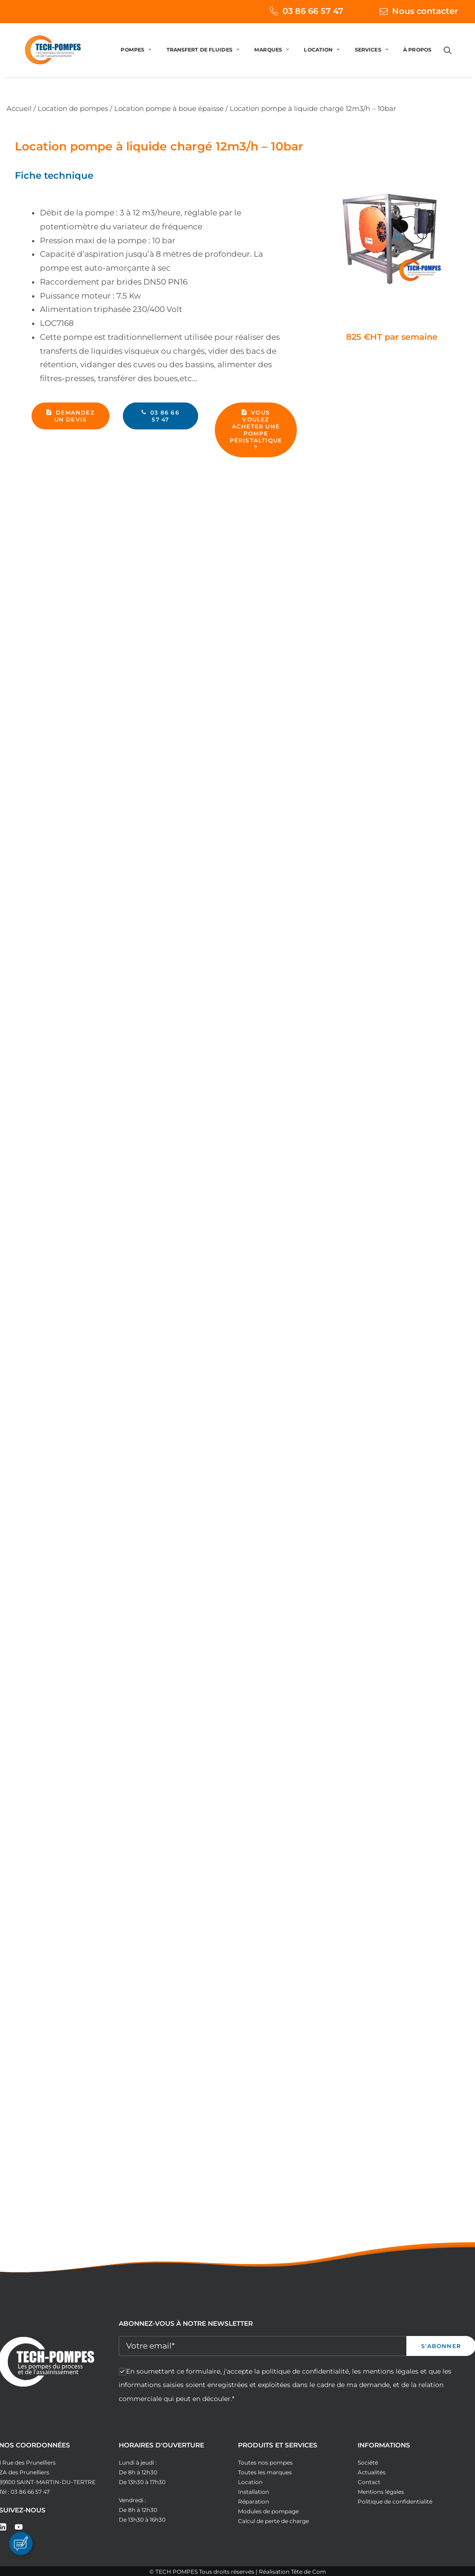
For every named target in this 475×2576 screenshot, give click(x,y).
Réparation (253, 2501)
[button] (451, 58)
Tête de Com (308, 2571)
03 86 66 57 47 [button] (161, 416)
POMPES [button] (136, 58)
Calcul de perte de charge (273, 2521)
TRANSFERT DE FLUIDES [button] (203, 58)
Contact (369, 2482)
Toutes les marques (265, 2472)
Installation (253, 2491)
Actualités (371, 2472)
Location (250, 2482)
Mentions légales (381, 2491)
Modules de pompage (268, 2511)
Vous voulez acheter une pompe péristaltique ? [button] (257, 430)
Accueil (19, 108)
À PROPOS (417, 58)
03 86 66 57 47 (312, 11)
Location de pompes (73, 108)
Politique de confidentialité (395, 2501)
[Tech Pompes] (43, 58)
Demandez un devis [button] (71, 416)
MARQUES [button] (271, 58)
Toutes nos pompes (265, 2462)
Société (368, 2462)
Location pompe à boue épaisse (169, 108)
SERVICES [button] (371, 58)
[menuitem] (294, 11)
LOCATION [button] (322, 58)
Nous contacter (425, 11)
